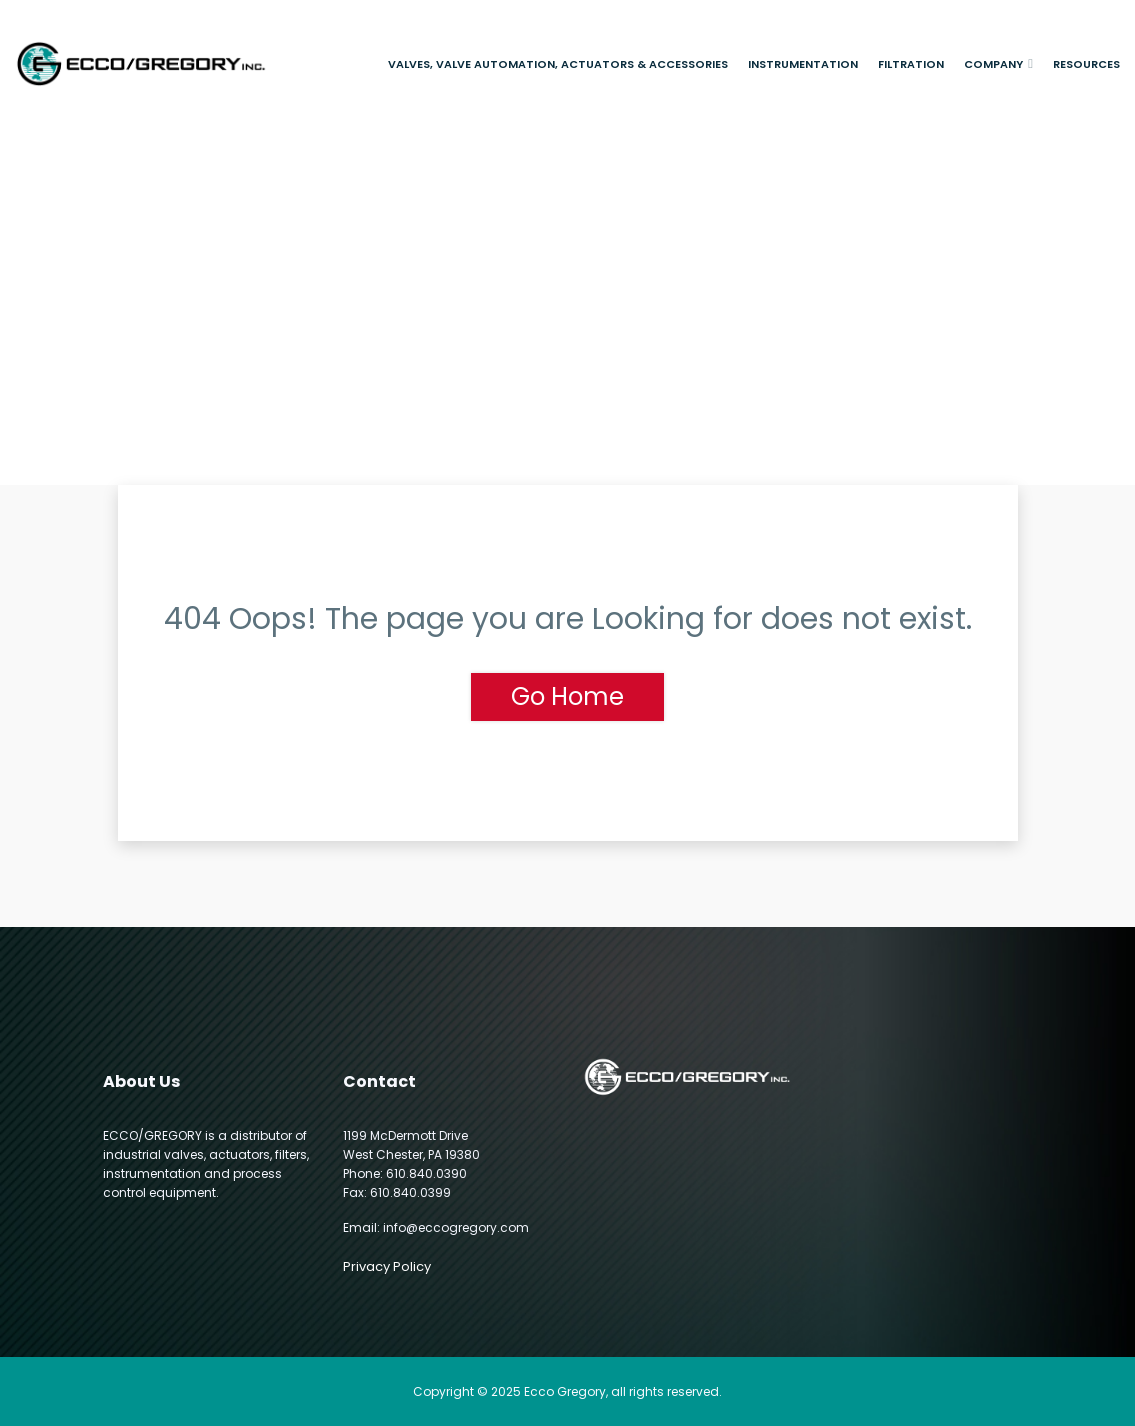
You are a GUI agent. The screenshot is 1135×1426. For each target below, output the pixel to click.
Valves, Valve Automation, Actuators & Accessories (558, 64)
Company (993, 64)
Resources (1086, 64)
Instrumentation (803, 64)
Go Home (567, 696)
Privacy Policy (387, 1266)
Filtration (911, 64)
